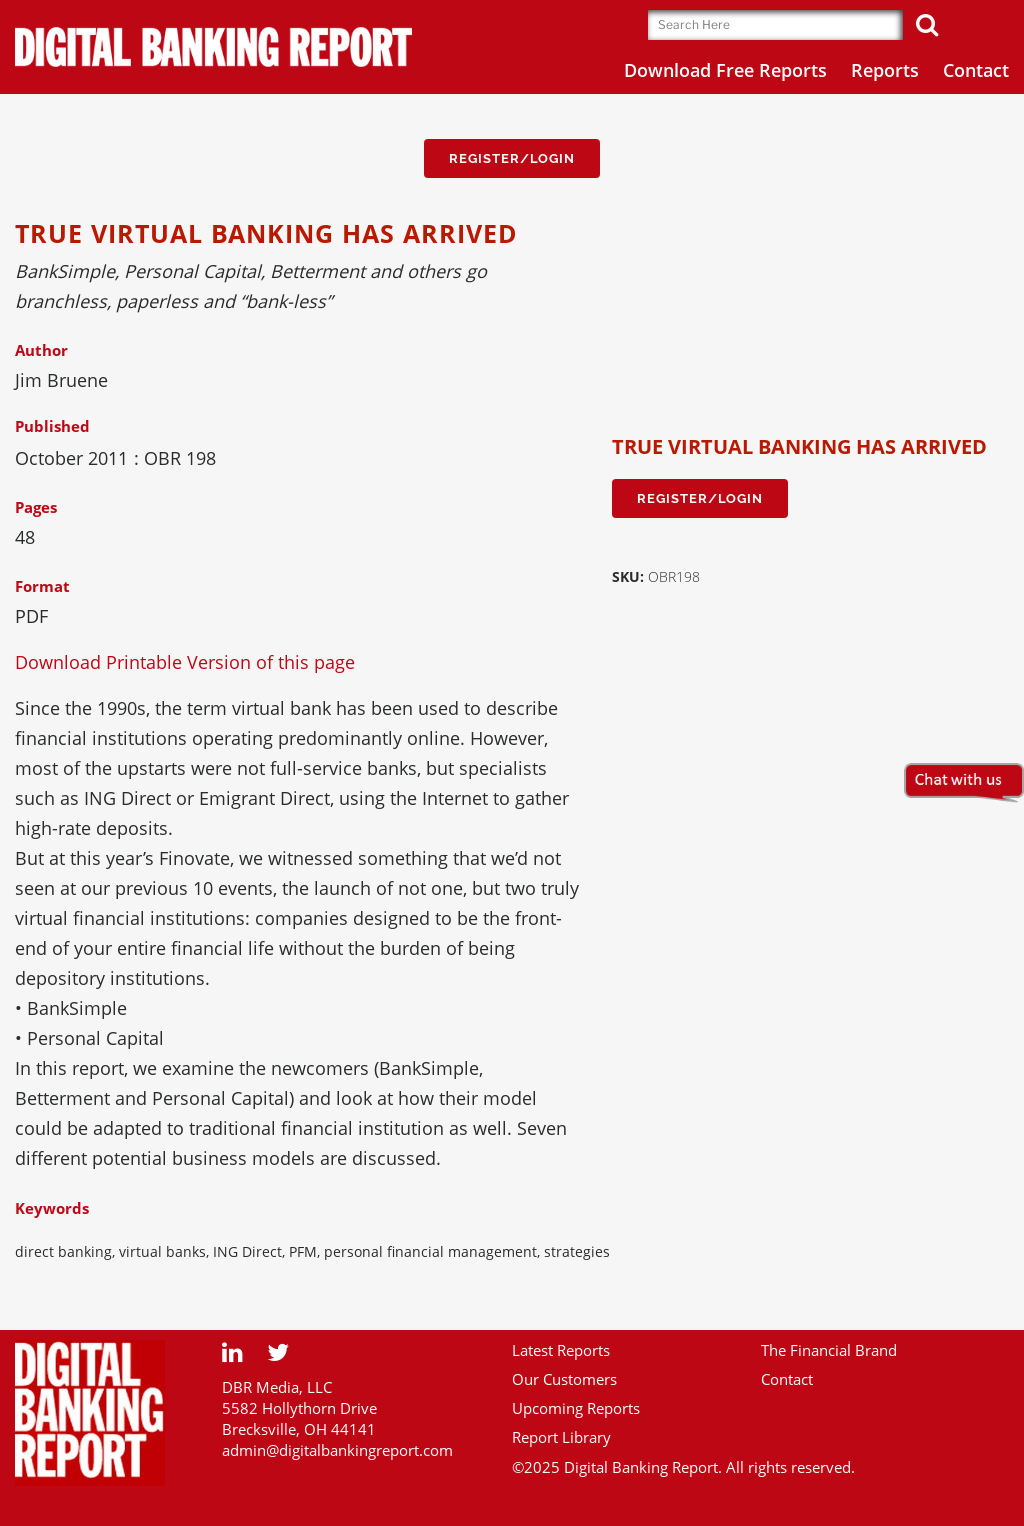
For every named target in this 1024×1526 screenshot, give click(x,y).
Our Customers (564, 1379)
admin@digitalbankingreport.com (337, 1450)
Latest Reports (561, 1350)
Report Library (561, 1437)
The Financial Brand (829, 1350)
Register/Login (512, 158)
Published (52, 426)
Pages (36, 507)
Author (41, 350)
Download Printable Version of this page (185, 662)
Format (42, 586)
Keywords (52, 1208)
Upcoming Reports (576, 1408)
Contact (787, 1379)
